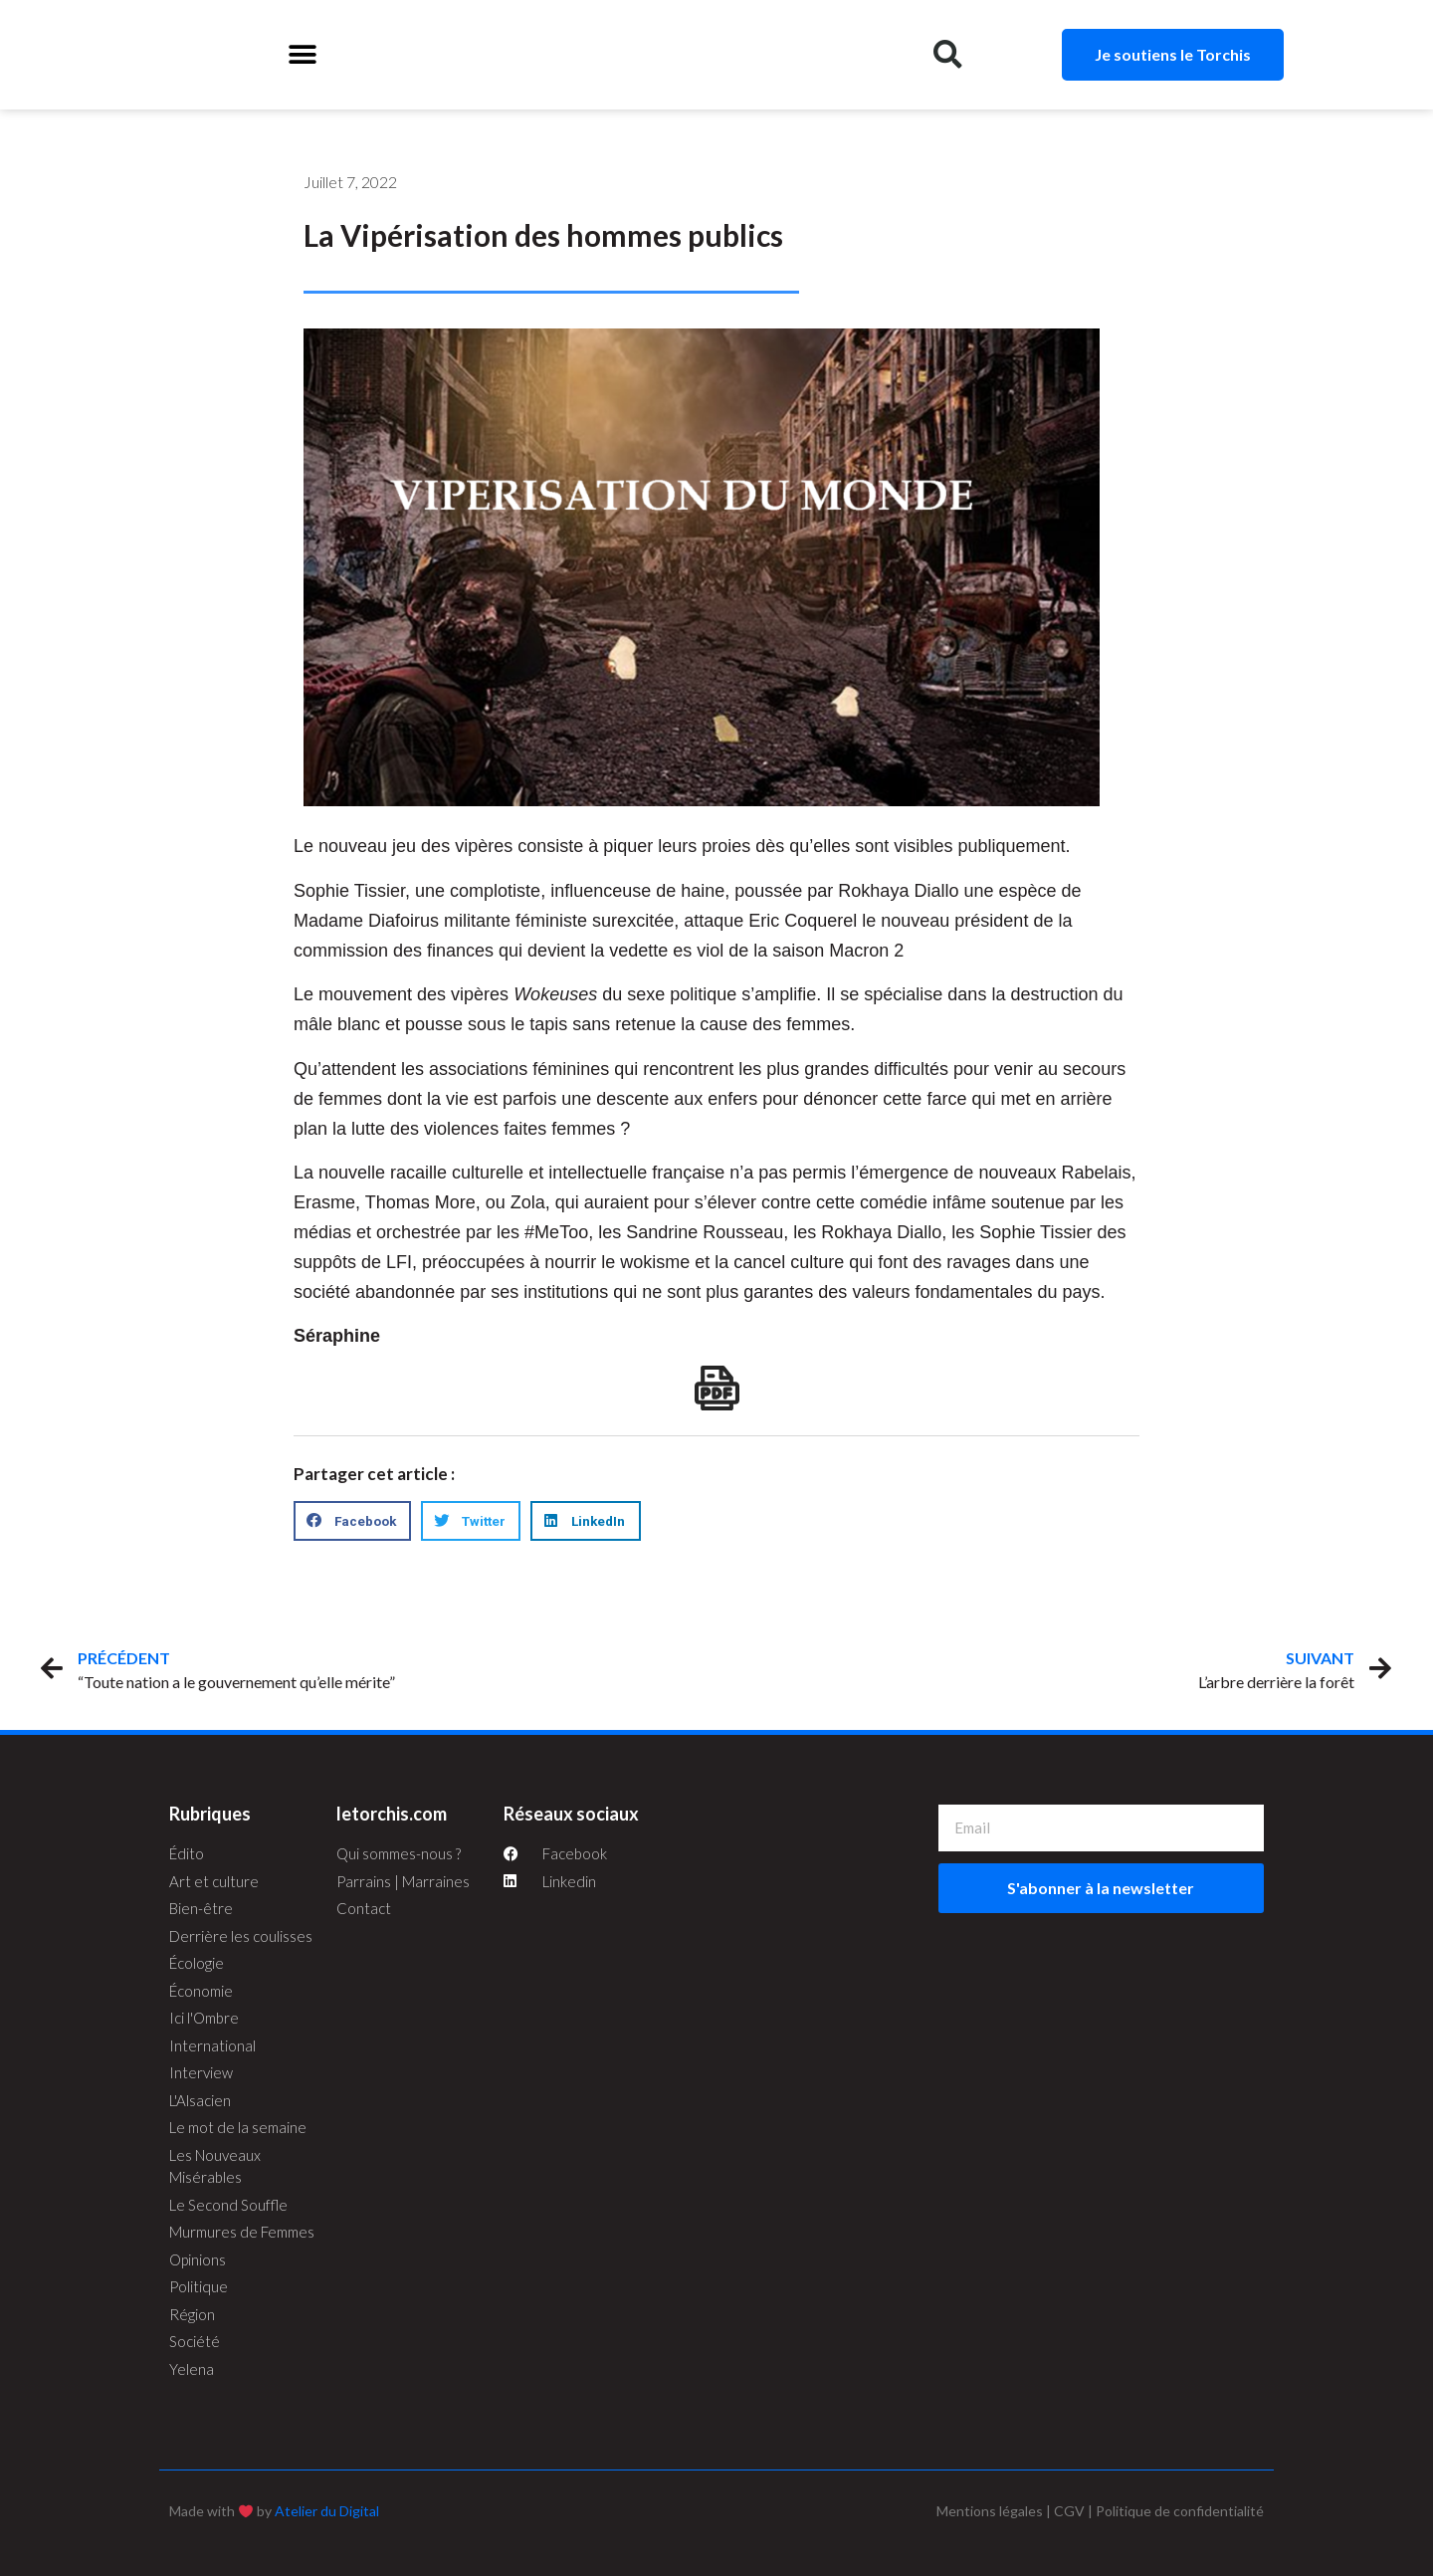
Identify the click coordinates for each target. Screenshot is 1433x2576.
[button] (302, 55)
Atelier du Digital (327, 2510)
